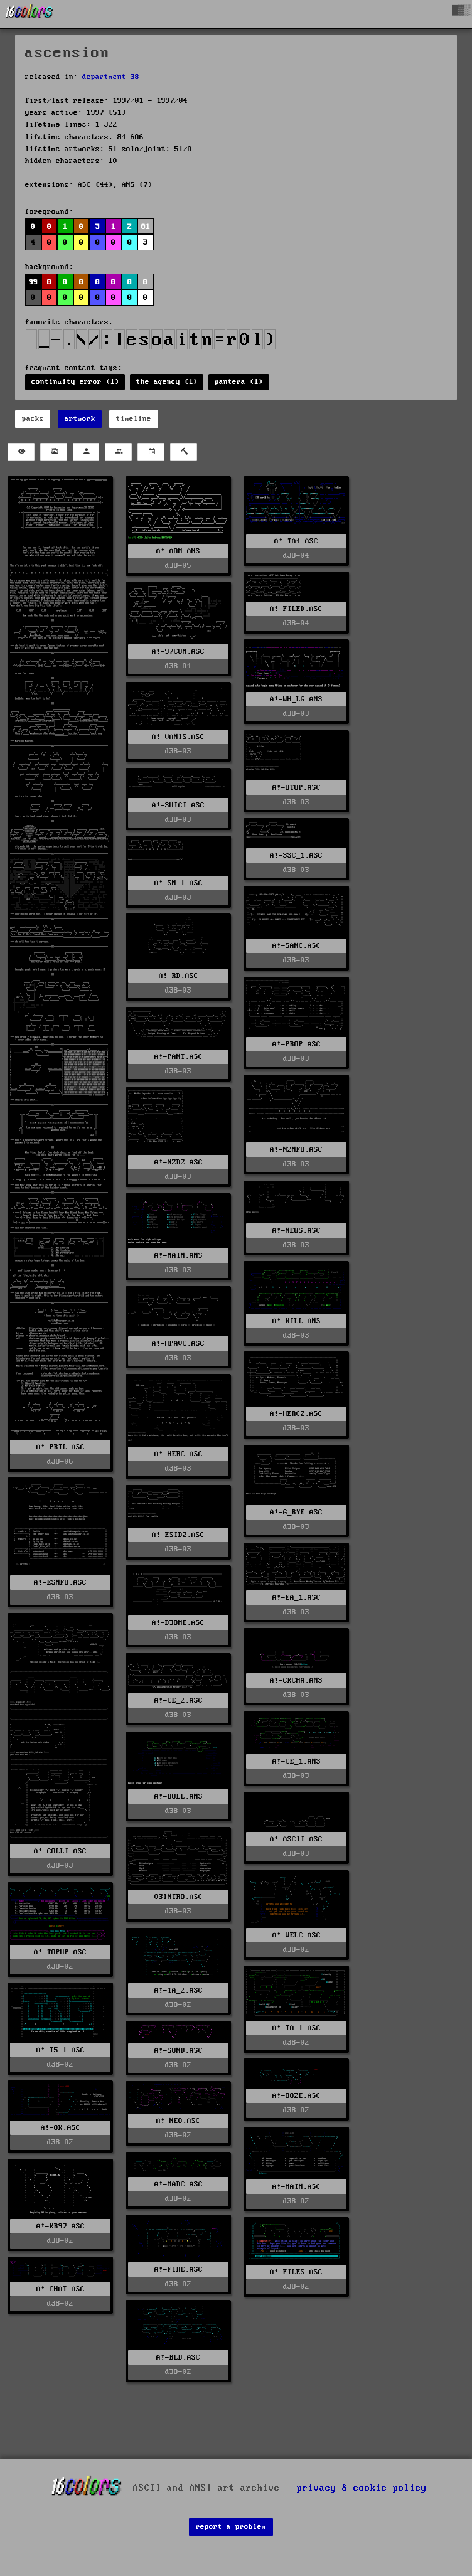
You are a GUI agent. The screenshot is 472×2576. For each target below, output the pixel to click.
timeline (133, 419)
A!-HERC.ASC (178, 1454)
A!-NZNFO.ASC (296, 1150)
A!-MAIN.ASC (296, 2187)
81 (145, 227)
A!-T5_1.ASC (60, 2050)
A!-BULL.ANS (178, 1796)
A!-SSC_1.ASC (296, 855)
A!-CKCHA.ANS (296, 1680)
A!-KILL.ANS (296, 1321)
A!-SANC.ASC (296, 946)
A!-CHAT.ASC (60, 2289)
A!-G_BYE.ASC (296, 1512)
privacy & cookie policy (362, 2488)
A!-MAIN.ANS (178, 1256)
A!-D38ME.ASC (178, 1623)
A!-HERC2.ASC (296, 1414)
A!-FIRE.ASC (178, 2269)
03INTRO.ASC (178, 1897)
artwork (80, 419)
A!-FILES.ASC (296, 2272)
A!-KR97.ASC (60, 2226)
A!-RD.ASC (178, 976)
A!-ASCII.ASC (296, 1839)
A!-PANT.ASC (178, 1057)
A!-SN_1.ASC (178, 883)
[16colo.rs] (29, 14)
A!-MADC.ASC (178, 2184)
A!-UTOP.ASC (296, 788)
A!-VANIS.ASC (178, 737)
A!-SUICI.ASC (178, 805)
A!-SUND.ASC (178, 2050)
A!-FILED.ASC (296, 609)
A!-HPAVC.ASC (178, 1343)
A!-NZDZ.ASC (178, 1162)
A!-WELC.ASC (296, 1935)
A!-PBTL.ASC (60, 1447)
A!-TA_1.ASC (296, 2028)
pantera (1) (239, 382)
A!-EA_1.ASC (296, 1598)
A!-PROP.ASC (296, 1044)
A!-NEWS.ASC (296, 1231)
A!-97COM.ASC (178, 651)
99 (33, 282)
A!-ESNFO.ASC (60, 1582)
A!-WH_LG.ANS (296, 699)
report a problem (231, 2527)
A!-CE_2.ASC (178, 1700)
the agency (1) (167, 382)
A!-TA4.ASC (296, 541)
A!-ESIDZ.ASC (178, 1535)
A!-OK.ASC (60, 2128)
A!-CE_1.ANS (296, 1761)
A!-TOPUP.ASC (60, 1952)
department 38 (110, 77)
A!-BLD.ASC (178, 2357)
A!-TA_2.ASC (178, 1990)
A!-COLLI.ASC (60, 1851)
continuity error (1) (75, 382)
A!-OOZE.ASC (296, 2096)
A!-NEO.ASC (178, 2121)
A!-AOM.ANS (178, 551)
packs (33, 419)
